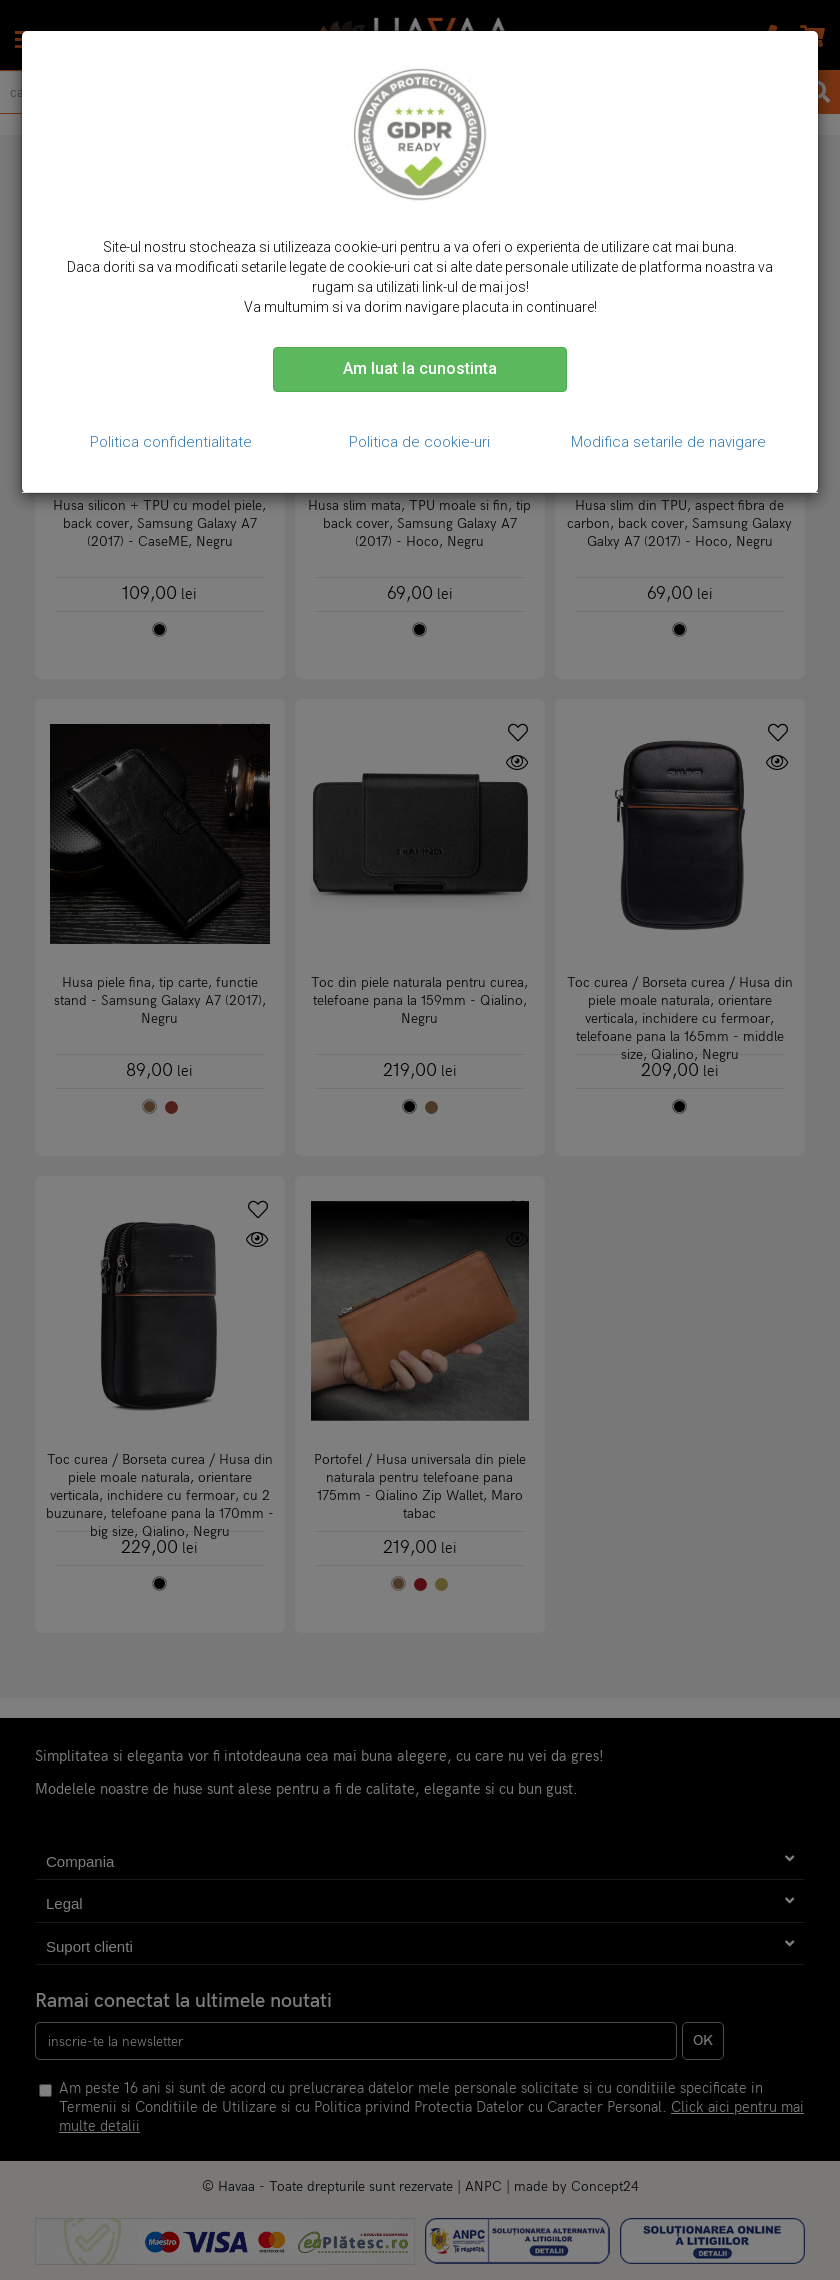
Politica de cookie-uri (419, 442)
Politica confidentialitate (171, 442)
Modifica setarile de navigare (668, 442)
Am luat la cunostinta (420, 368)
